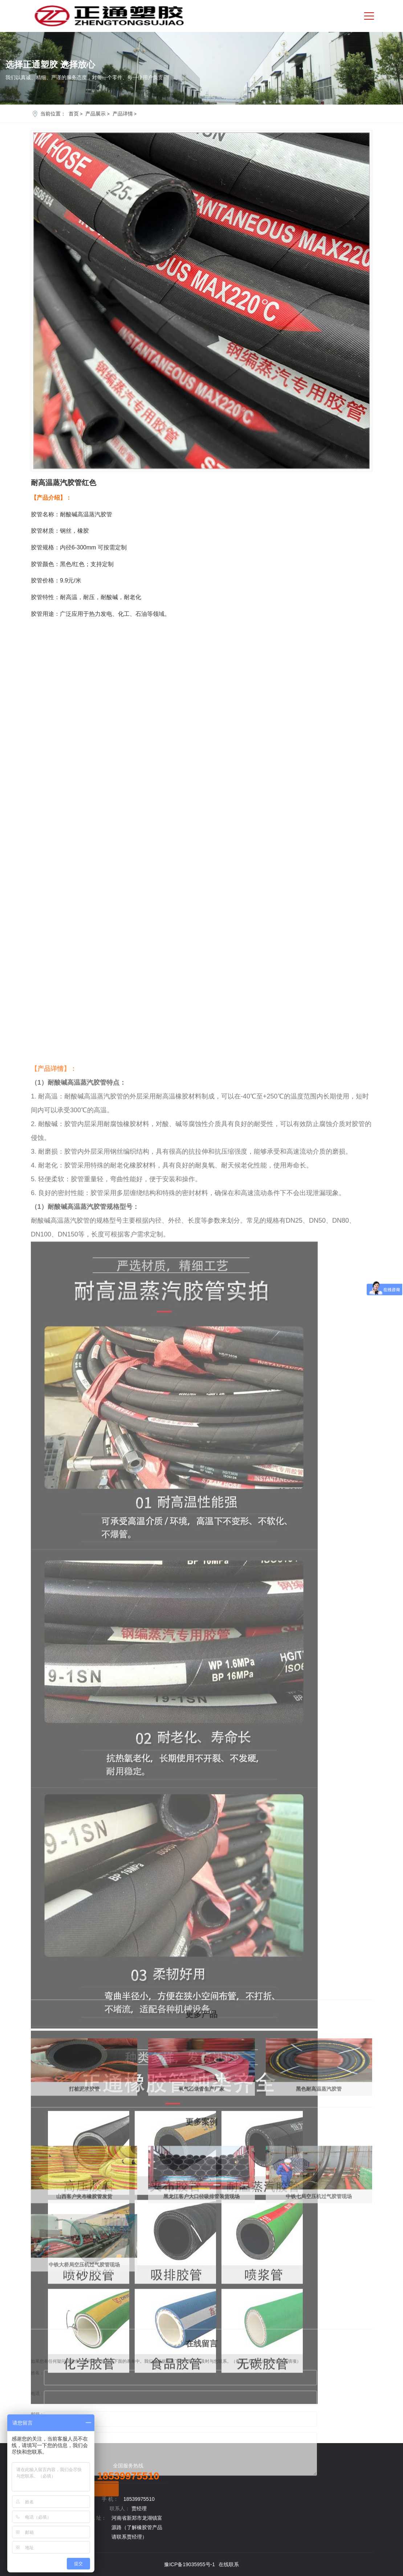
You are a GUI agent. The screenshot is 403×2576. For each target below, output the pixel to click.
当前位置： (53, 114)
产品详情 (123, 114)
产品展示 (95, 114)
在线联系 (229, 2564)
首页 (74, 114)
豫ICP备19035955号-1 (189, 2564)
